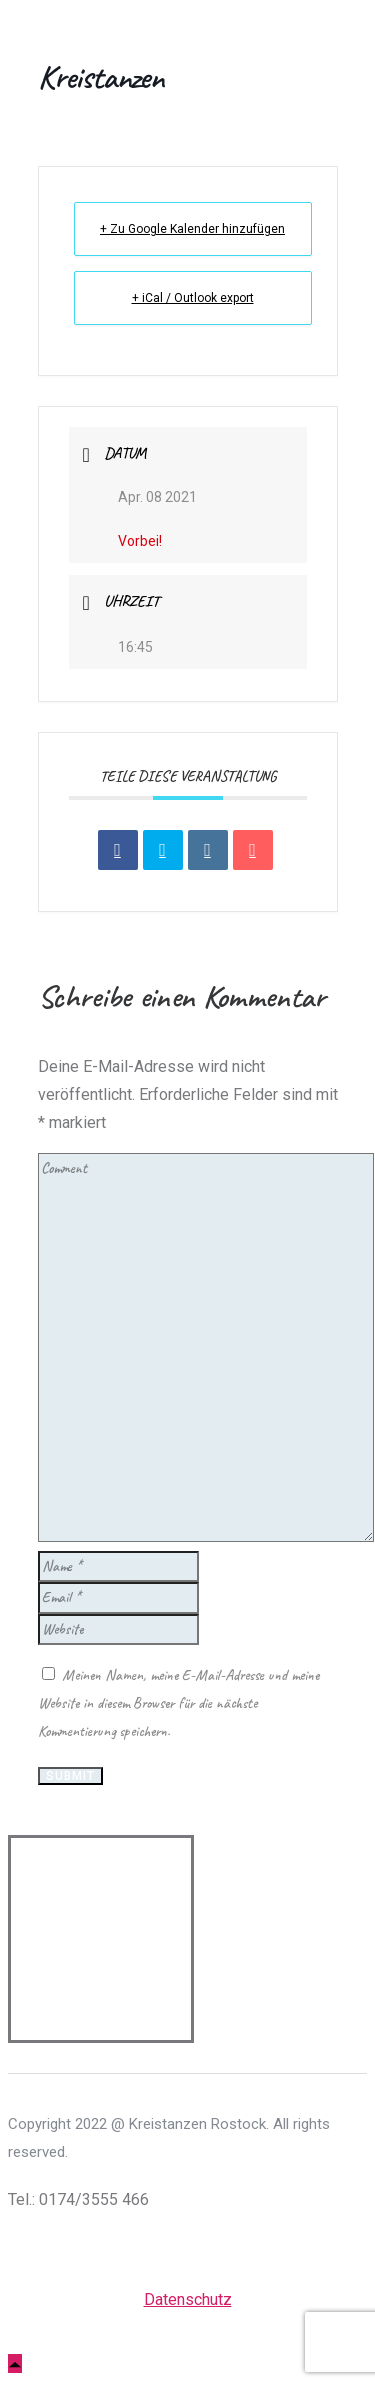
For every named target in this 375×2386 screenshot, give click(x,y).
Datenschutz (188, 2299)
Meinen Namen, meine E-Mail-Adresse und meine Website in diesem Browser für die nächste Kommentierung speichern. (178, 1703)
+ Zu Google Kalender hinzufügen (192, 229)
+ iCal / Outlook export (193, 298)
